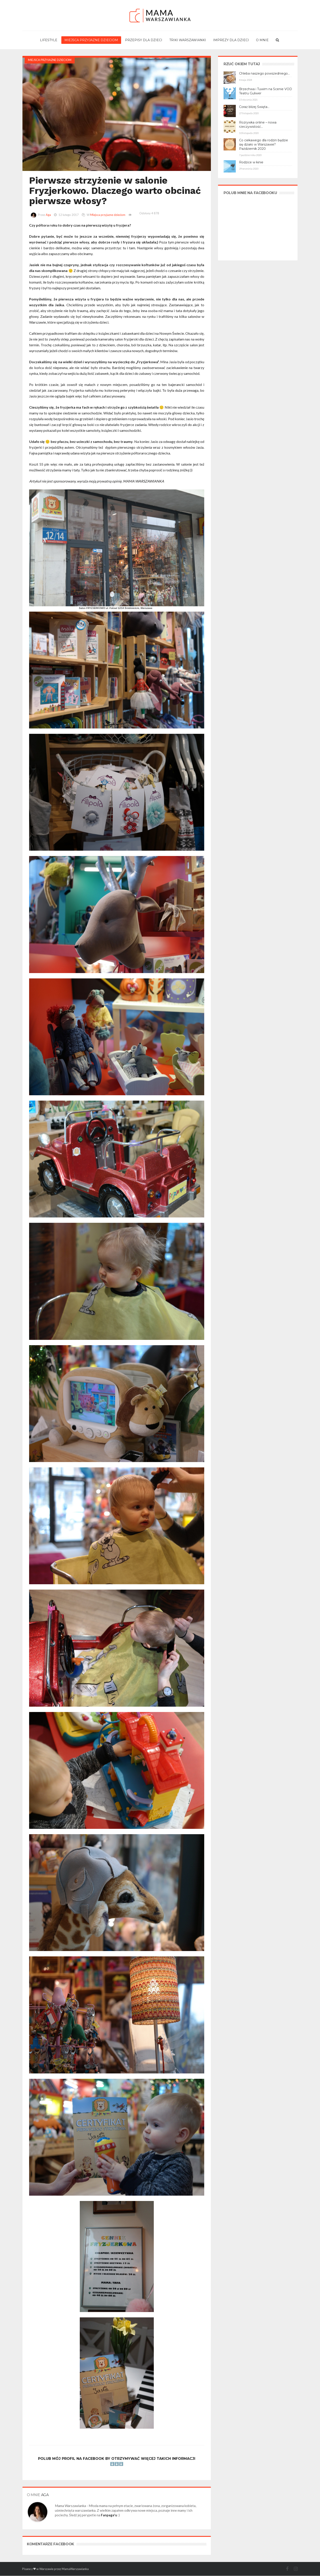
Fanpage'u (109, 2515)
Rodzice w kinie (251, 162)
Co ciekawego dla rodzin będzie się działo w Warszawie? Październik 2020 (263, 144)
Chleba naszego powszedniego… (264, 73)
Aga (48, 215)
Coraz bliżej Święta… (254, 107)
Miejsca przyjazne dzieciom (49, 60)
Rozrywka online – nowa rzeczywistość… (257, 124)
